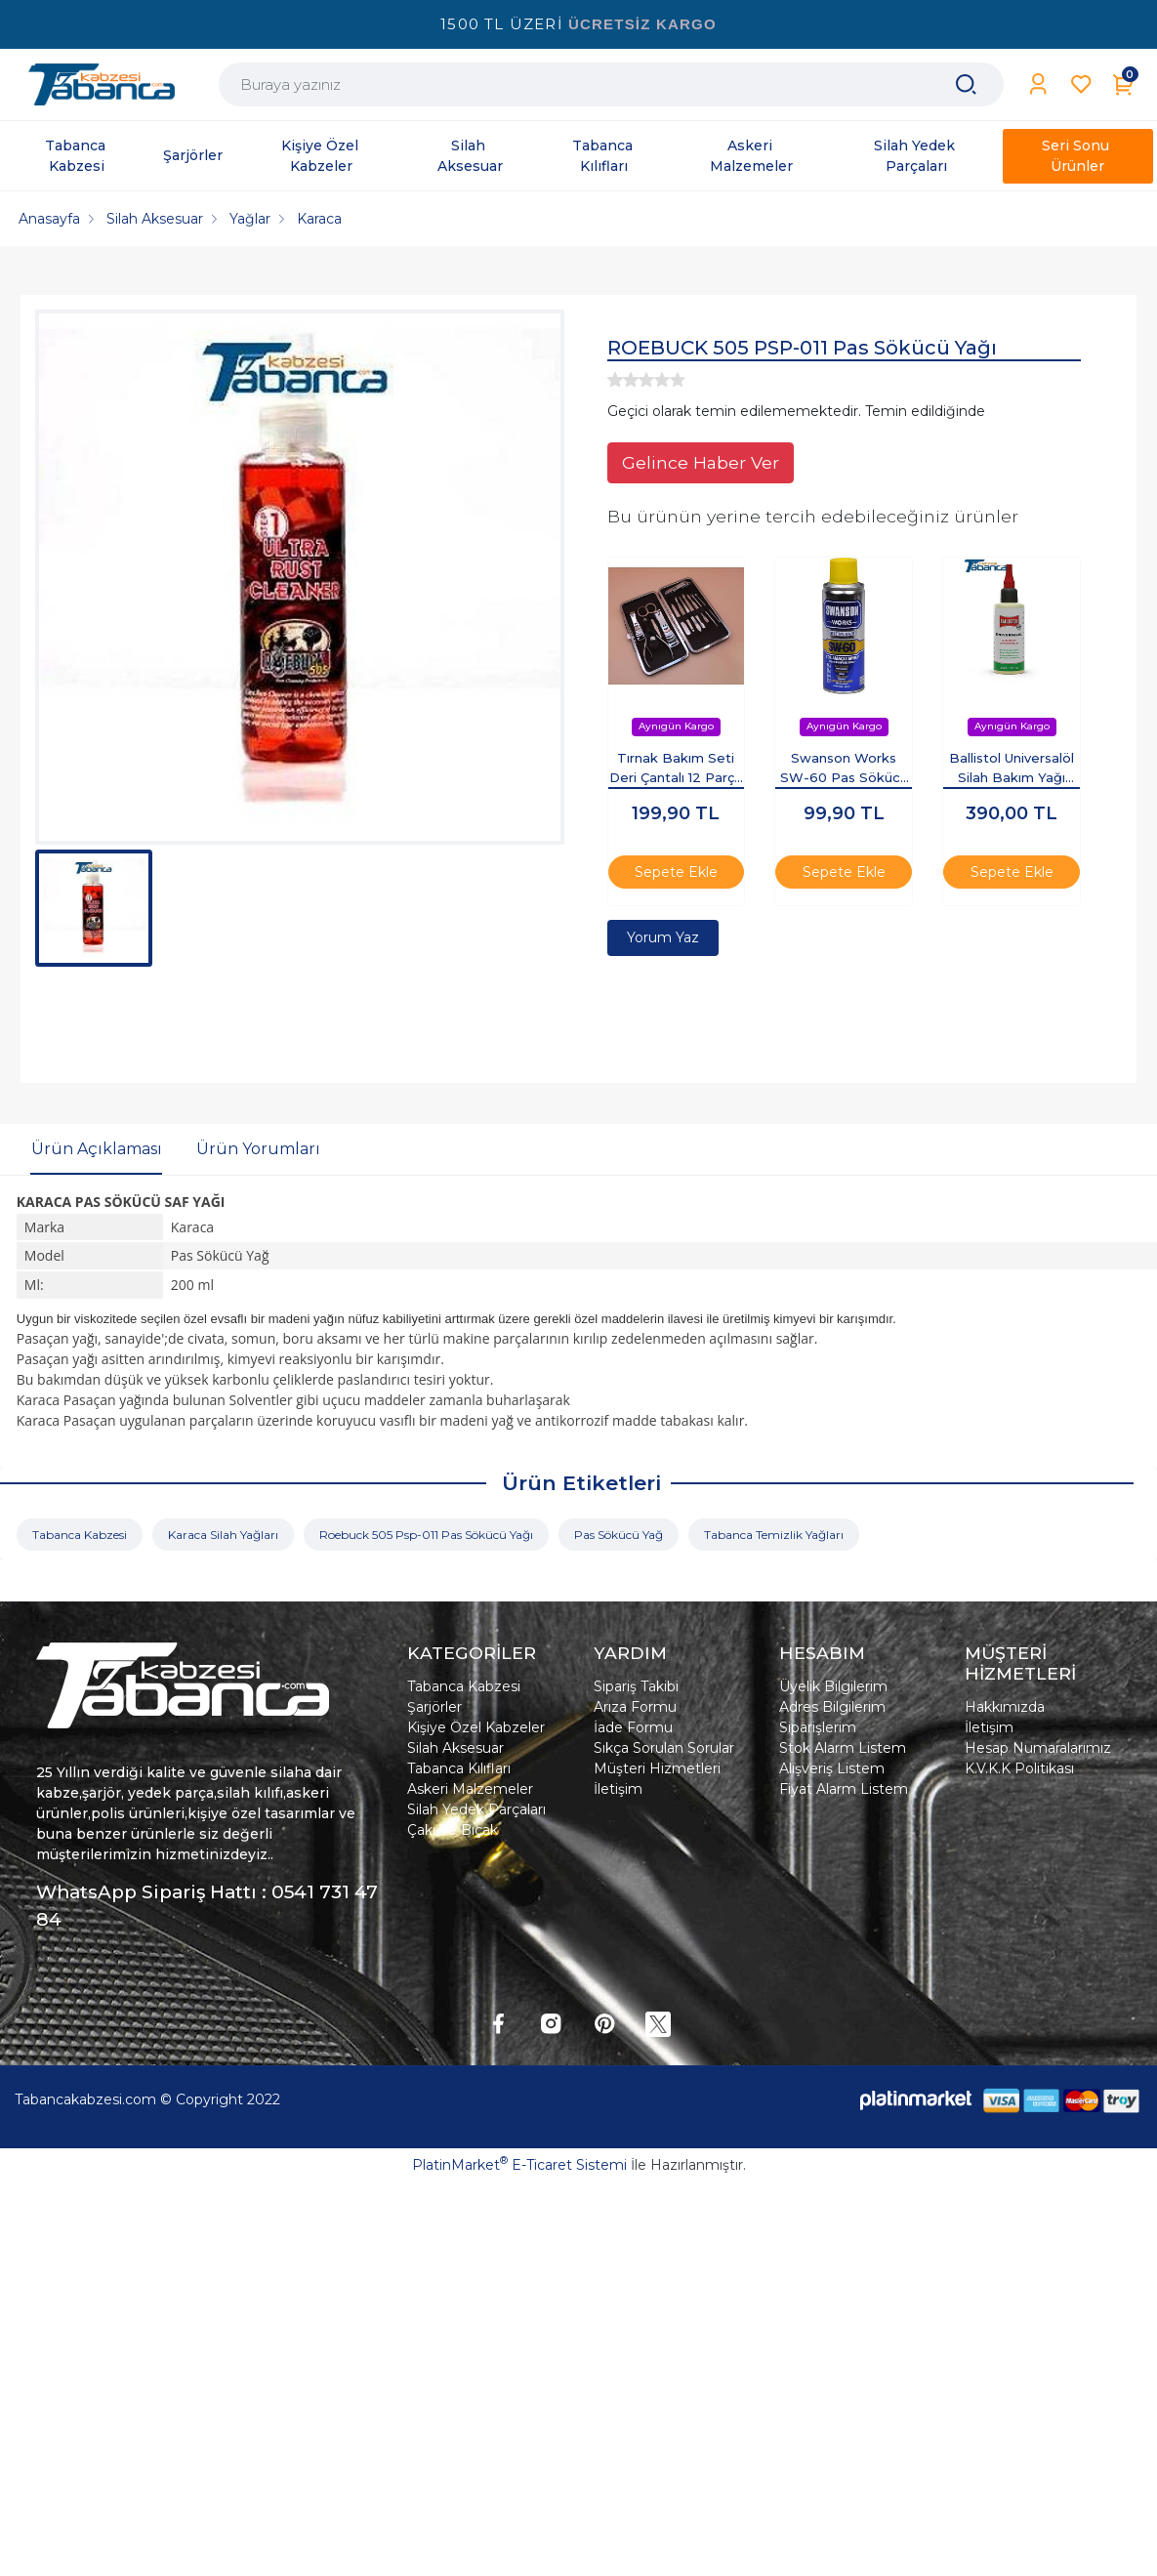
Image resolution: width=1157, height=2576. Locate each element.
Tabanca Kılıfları (459, 1768)
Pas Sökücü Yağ (618, 1534)
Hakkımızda (1005, 1707)
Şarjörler (434, 1707)
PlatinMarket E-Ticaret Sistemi (519, 2165)
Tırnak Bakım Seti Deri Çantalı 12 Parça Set (675, 769)
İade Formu (633, 1727)
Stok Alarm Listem (842, 1748)
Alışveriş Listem (832, 1768)
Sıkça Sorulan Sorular (664, 1748)
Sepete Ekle (676, 872)
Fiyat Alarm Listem (843, 1789)
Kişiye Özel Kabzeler (476, 1727)
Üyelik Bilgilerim (833, 1686)
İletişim (618, 1789)
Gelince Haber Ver (700, 462)
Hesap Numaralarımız (1038, 1748)
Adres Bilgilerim (832, 1707)
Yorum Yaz (663, 937)
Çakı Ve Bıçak (452, 1830)
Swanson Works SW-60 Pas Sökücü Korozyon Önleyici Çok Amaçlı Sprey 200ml (844, 769)
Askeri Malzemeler (470, 1789)
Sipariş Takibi (636, 1686)
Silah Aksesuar (455, 1748)
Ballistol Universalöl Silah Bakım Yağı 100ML (1011, 769)
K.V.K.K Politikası (1019, 1768)
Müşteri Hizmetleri (657, 1768)
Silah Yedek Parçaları (476, 1809)
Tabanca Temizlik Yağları (774, 1534)
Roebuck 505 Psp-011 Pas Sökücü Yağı (426, 1534)
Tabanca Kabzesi (79, 1534)
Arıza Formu (635, 1707)
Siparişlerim (817, 1727)
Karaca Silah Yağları (223, 1534)
